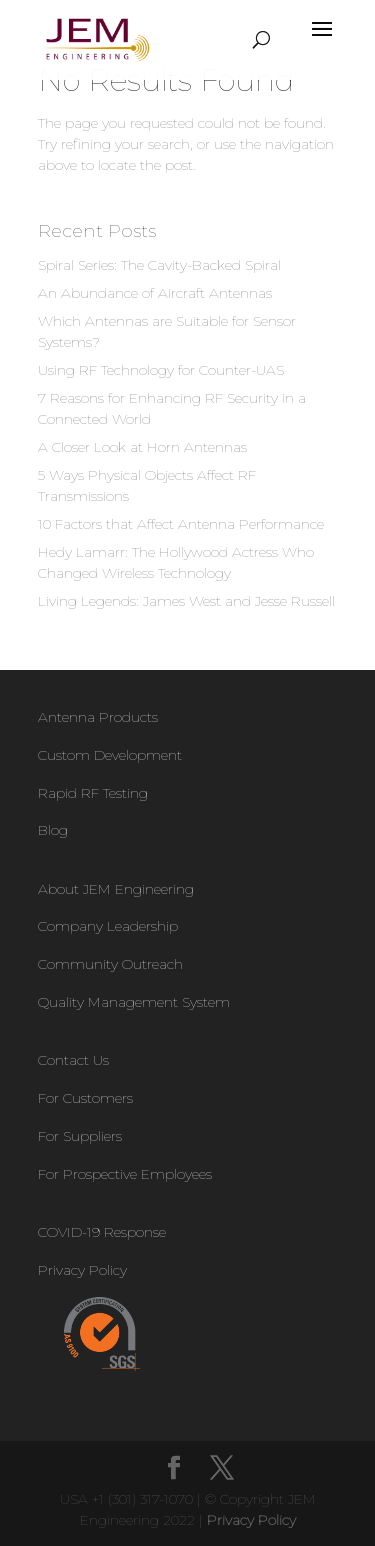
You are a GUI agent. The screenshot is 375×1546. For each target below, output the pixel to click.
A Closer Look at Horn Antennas (142, 447)
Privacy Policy (251, 1520)
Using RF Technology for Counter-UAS (161, 370)
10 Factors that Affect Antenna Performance (181, 524)
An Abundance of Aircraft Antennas (155, 293)
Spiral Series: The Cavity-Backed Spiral (159, 265)
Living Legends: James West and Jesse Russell (186, 601)
